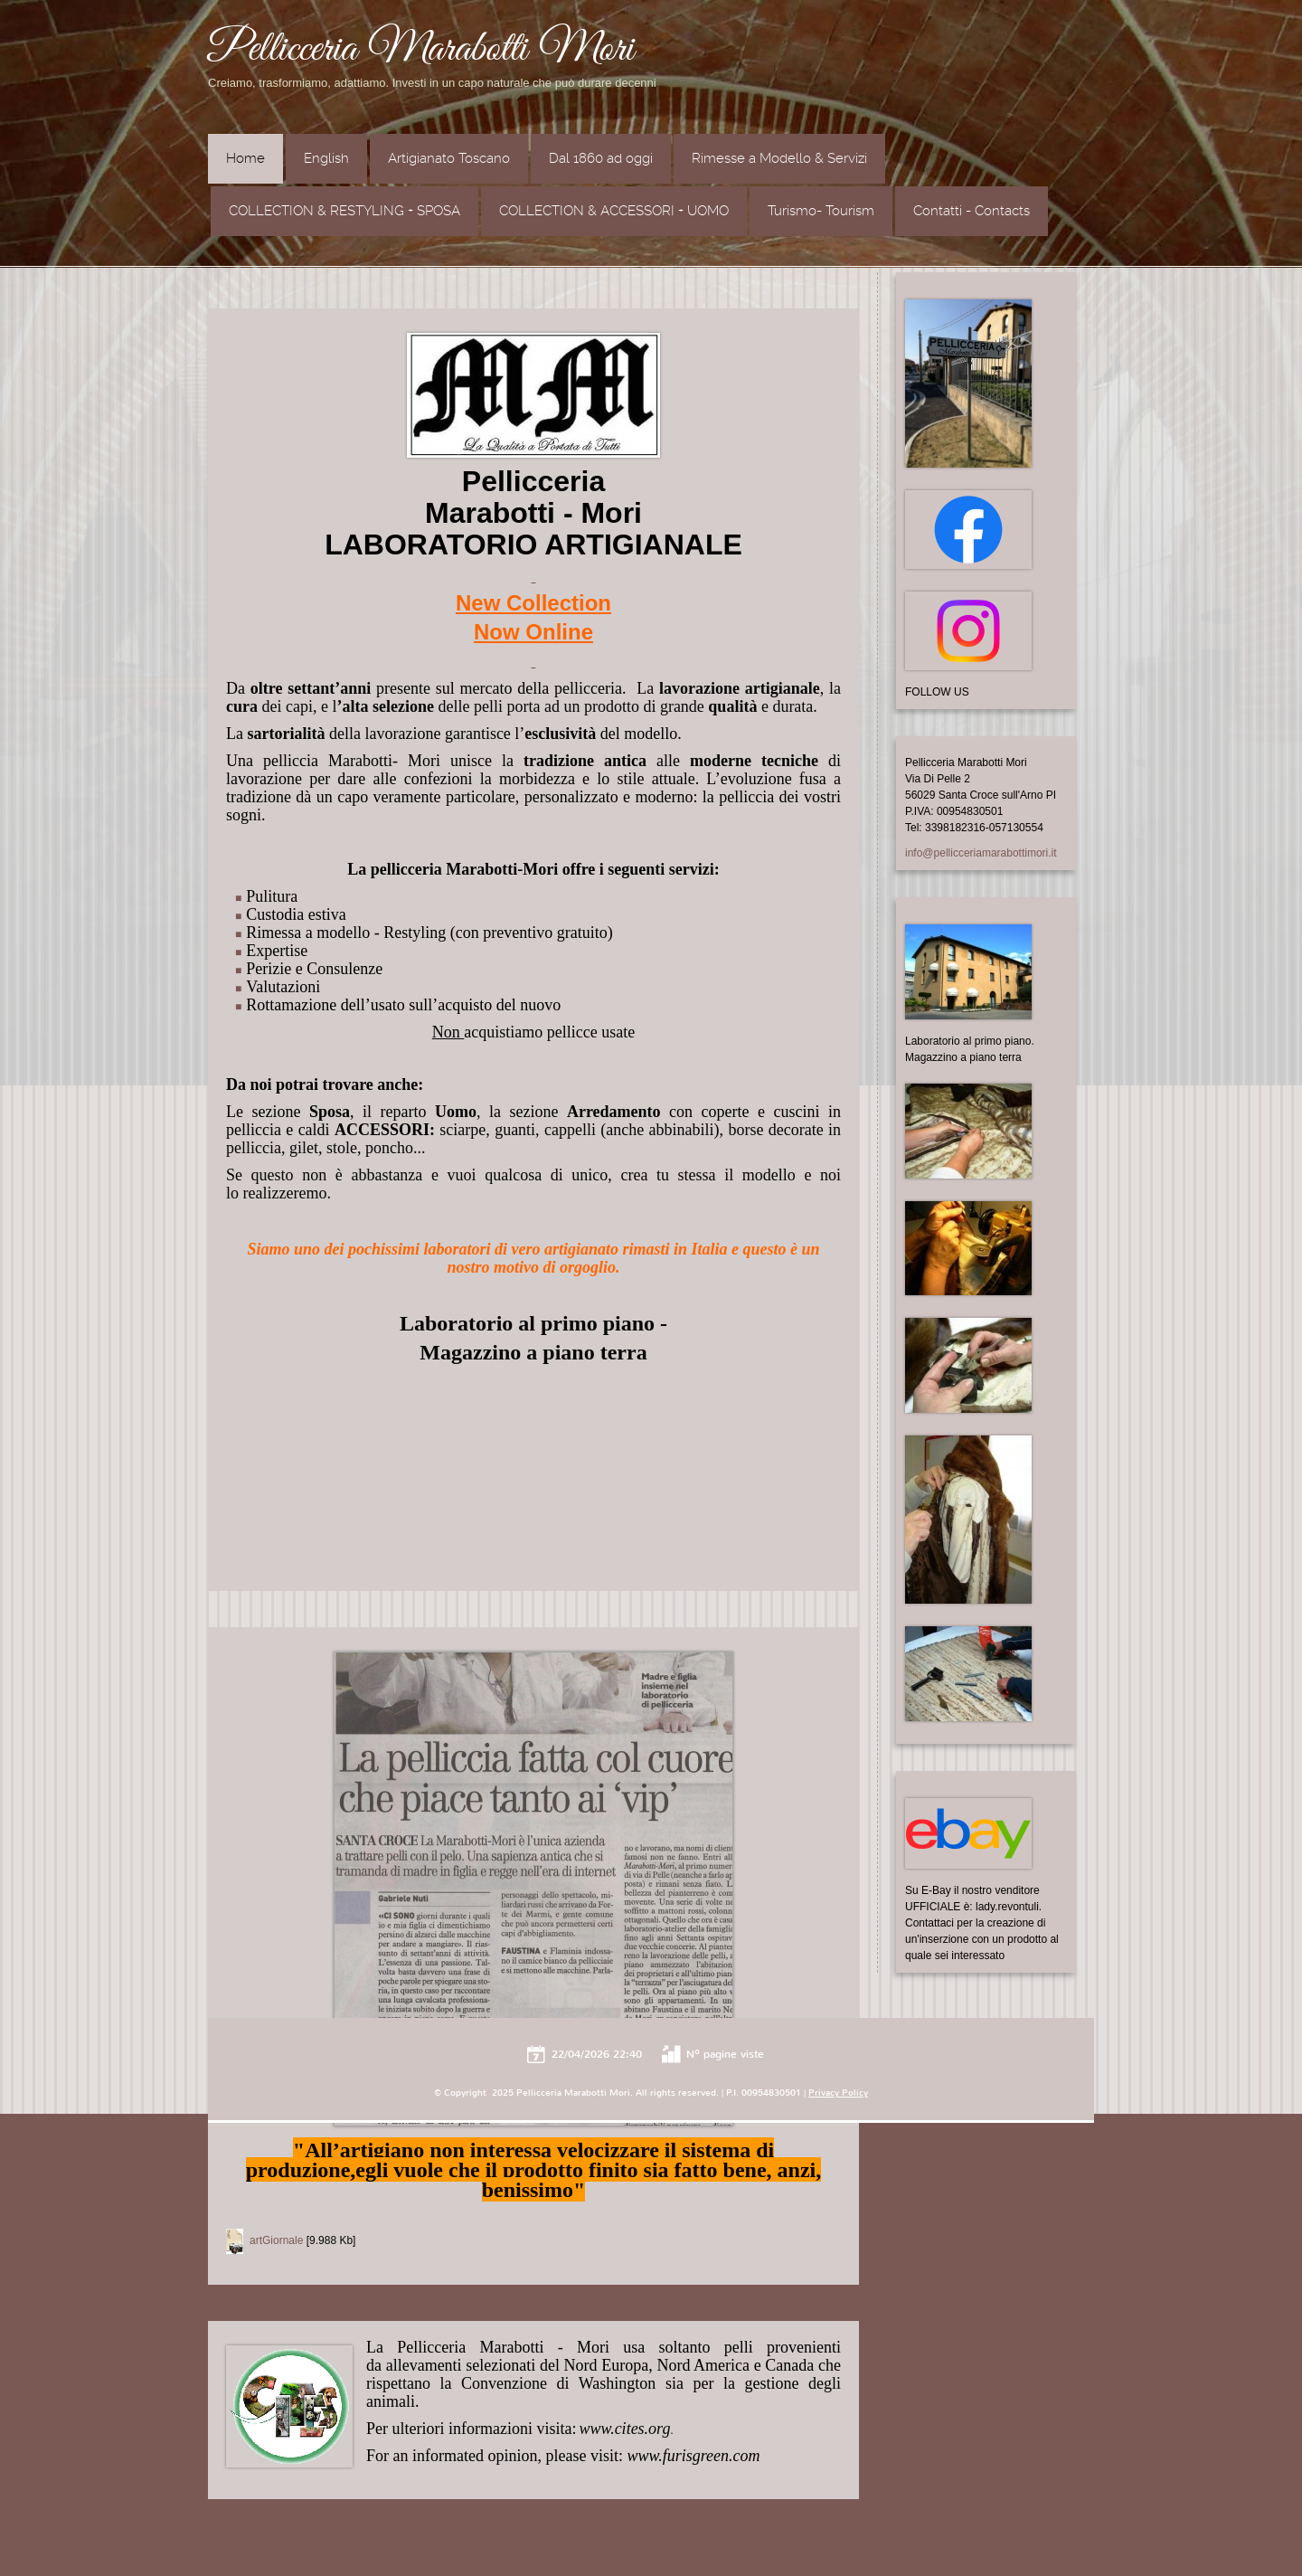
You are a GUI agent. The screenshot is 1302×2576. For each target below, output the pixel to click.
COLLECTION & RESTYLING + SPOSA (344, 211)
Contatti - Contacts (971, 211)
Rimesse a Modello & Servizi (779, 158)
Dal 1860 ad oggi (601, 158)
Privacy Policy (838, 2092)
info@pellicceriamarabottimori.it (981, 853)
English (326, 158)
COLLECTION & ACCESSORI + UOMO (614, 211)
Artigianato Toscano (449, 158)
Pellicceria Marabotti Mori (421, 50)
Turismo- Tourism (821, 211)
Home (245, 158)
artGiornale (276, 2240)
